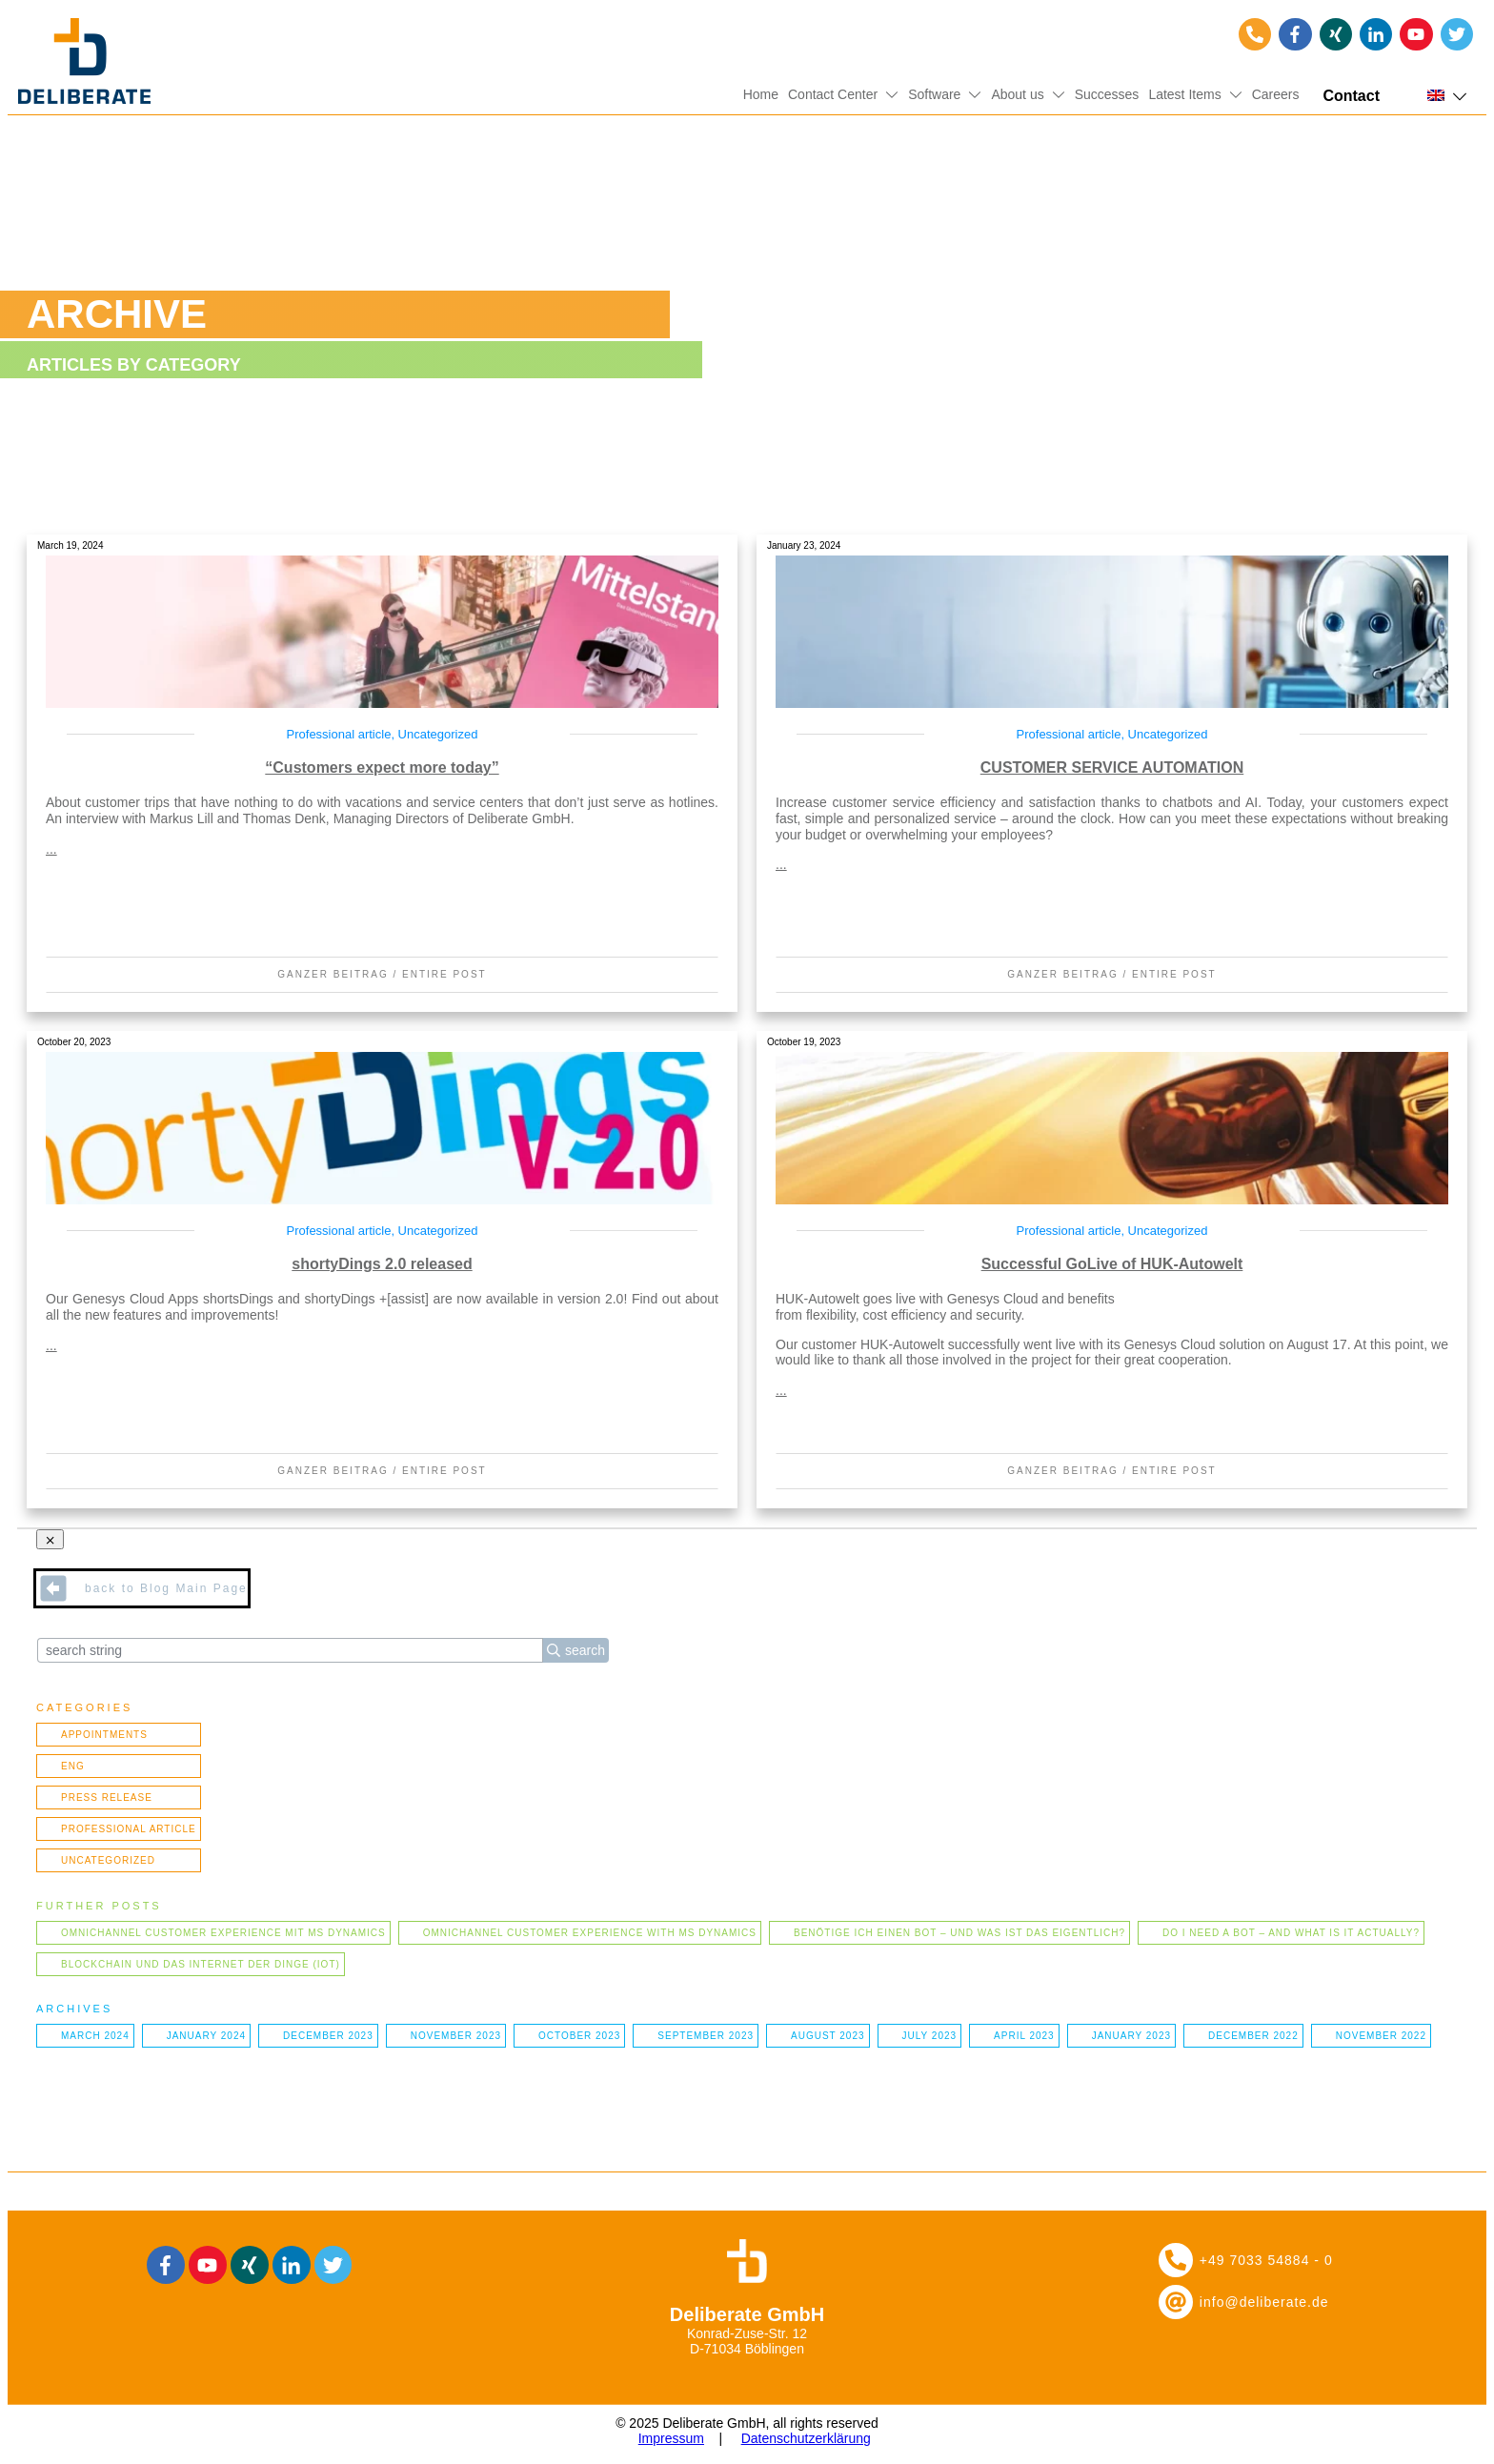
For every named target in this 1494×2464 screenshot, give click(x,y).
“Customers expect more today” (381, 767)
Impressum (671, 2438)
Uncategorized (438, 734)
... (51, 849)
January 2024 (206, 2035)
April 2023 (1024, 2035)
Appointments (104, 1734)
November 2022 (1381, 2035)
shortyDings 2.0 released (382, 1264)
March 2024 (95, 2035)
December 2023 (328, 2035)
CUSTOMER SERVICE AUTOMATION (1111, 767)
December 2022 (1253, 2035)
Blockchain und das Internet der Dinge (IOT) (200, 1964)
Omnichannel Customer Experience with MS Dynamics (590, 1933)
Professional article (339, 734)
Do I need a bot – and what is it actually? (1291, 1933)
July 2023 (930, 2035)
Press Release (106, 1797)
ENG (73, 1766)
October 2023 (579, 2035)
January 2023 (1131, 2035)
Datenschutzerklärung (806, 2438)
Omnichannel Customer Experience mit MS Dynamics (223, 1933)
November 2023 (456, 2035)
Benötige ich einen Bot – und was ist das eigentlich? (959, 1933)
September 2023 (705, 2035)
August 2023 (828, 2035)
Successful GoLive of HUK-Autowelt (1112, 1264)
